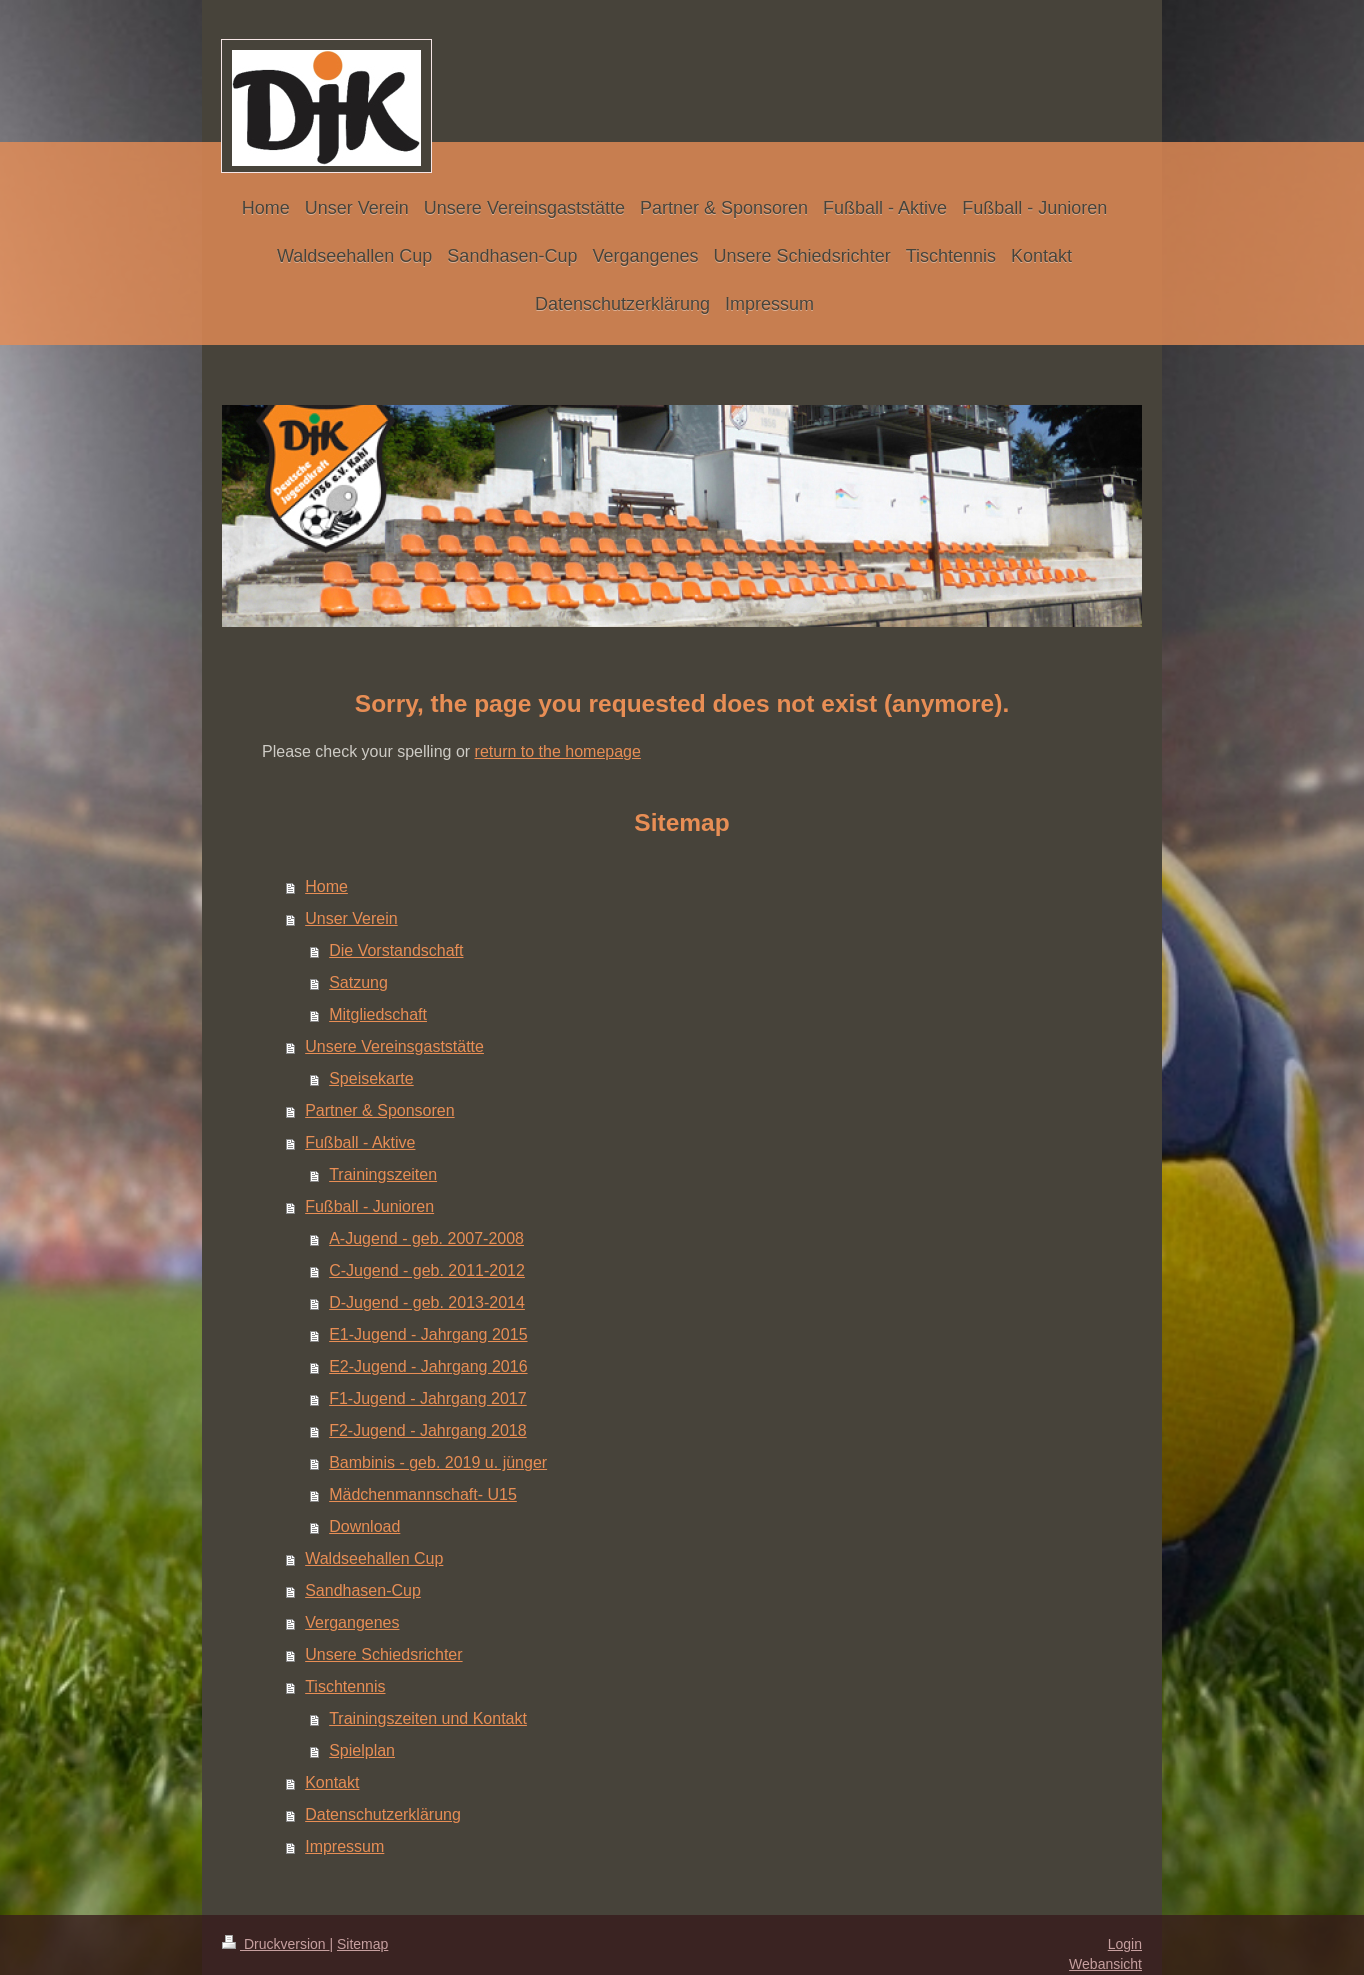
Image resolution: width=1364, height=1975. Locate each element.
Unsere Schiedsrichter (383, 1654)
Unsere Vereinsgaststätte (394, 1046)
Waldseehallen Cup (374, 1558)
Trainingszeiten (383, 1174)
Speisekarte (371, 1078)
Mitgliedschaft (378, 1014)
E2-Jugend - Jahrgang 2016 (428, 1366)
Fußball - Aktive (360, 1142)
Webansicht (1105, 1964)
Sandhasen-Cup (363, 1590)
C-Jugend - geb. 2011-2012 (427, 1270)
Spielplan (362, 1750)
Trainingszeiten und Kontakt (428, 1718)
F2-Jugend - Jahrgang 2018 (427, 1430)
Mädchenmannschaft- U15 (423, 1494)
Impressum (344, 1846)
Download (364, 1526)
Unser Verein (351, 918)
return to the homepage (558, 751)
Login (1125, 1944)
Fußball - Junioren (369, 1206)
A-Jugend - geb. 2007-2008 (426, 1238)
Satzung (358, 982)
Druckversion (275, 1944)
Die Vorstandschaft (396, 950)
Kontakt (332, 1782)
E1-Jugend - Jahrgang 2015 (428, 1334)
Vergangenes (352, 1622)
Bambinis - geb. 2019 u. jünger (438, 1462)
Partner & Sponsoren (379, 1110)
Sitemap (362, 1944)
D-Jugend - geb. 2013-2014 (427, 1302)
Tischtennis (345, 1686)
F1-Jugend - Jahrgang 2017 (427, 1398)
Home (326, 886)
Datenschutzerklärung (383, 1814)
